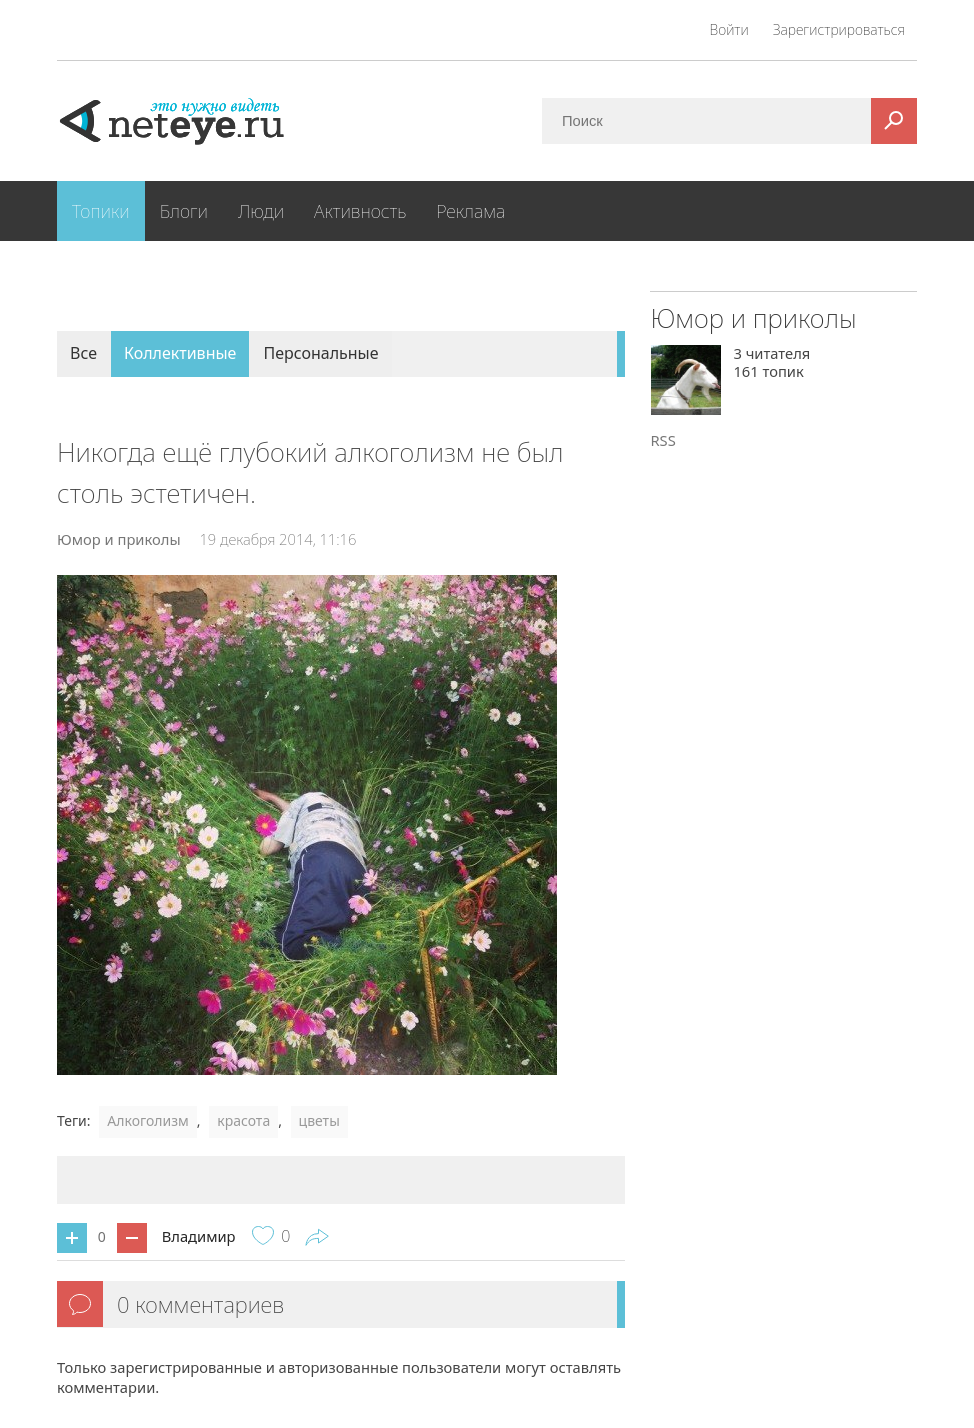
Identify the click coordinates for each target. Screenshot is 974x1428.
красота (243, 1120)
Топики (101, 211)
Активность (360, 211)
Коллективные (180, 353)
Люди (261, 211)
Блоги (184, 211)
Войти (729, 29)
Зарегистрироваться (839, 29)
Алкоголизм (147, 1120)
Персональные (320, 353)
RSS (662, 440)
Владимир (199, 1236)
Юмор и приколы (119, 539)
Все (83, 353)
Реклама (470, 211)
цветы (319, 1120)
